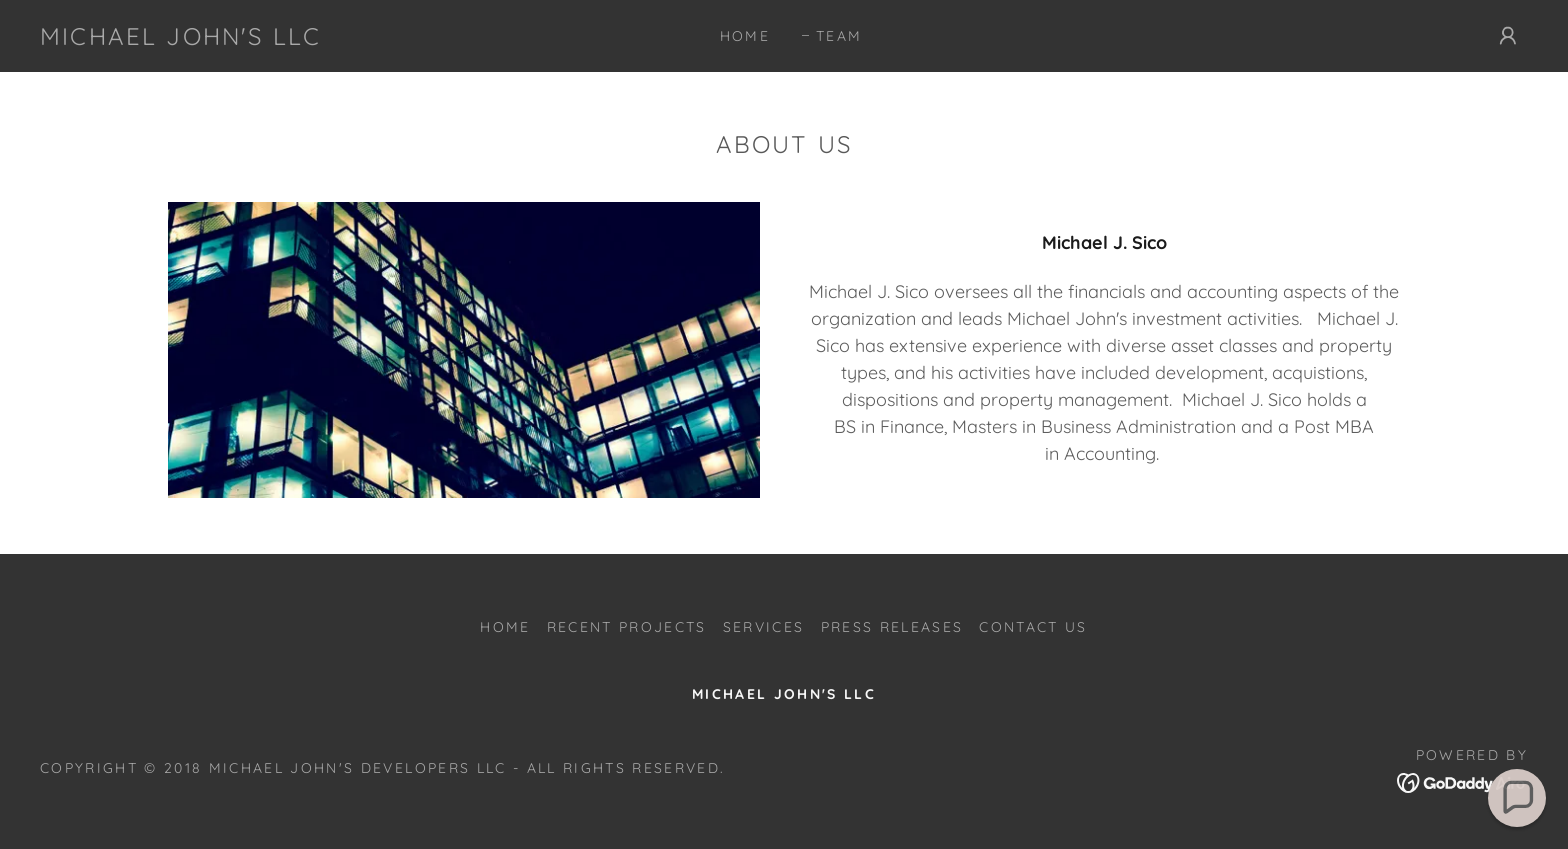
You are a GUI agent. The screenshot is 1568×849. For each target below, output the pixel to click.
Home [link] (745, 36)
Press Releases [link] (892, 627)
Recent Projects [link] (627, 627)
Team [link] (839, 36)
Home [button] (505, 627)
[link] (180, 38)
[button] (1508, 36)
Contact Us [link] (1033, 627)
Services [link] (764, 627)
